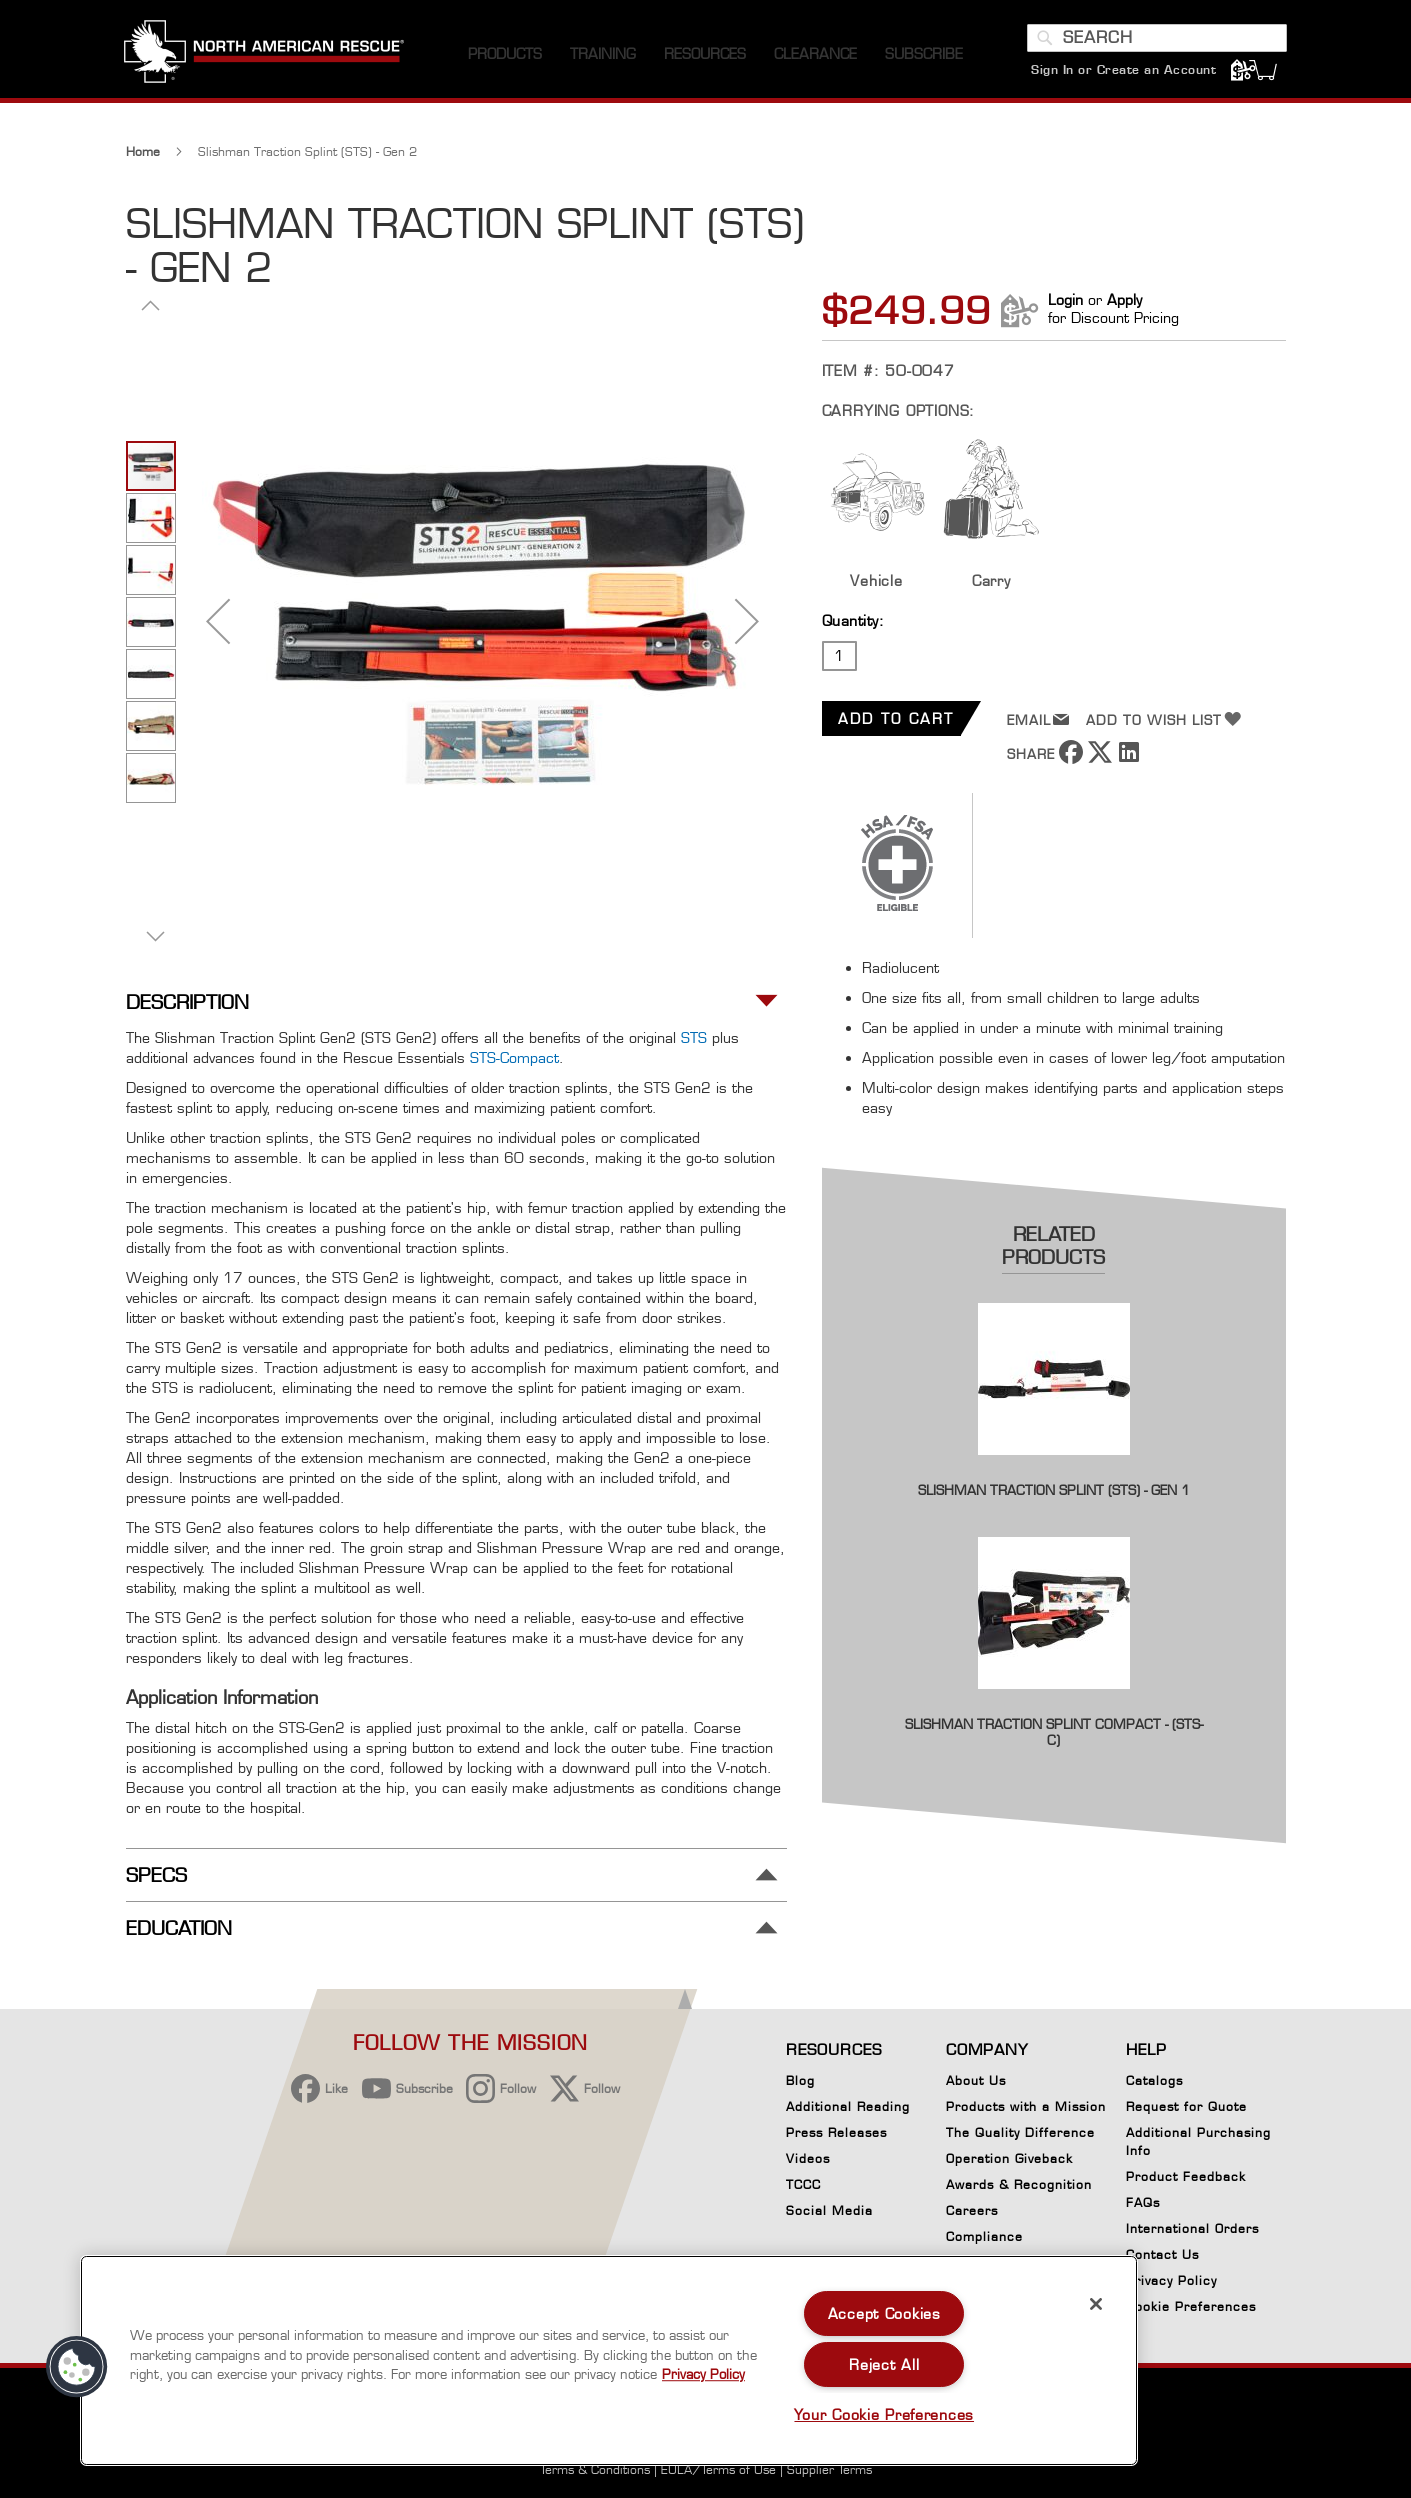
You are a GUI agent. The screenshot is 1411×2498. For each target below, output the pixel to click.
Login (1065, 304)
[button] (218, 625)
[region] (609, 2360)
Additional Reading (848, 2106)
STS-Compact (514, 1062)
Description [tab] (187, 1007)
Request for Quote (1186, 2106)
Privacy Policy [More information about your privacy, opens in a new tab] (703, 2374)
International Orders (1192, 2228)
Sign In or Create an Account (1122, 74)
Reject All (884, 2364)
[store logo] (266, 59)
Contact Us (1162, 2254)
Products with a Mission (1026, 2106)
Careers (972, 2210)
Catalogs (1154, 2080)
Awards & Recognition (1019, 2184)
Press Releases (836, 2132)
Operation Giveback (1009, 2158)
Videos (808, 2158)
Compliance (984, 2236)
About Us (976, 2080)
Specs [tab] (156, 1879)
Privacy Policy (1171, 2280)
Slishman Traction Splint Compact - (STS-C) (1054, 1737)
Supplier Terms (829, 2469)
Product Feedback (1186, 2176)
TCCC (803, 2184)
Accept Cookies (884, 2313)
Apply (1124, 304)
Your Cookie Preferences (884, 2414)
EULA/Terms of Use (718, 2469)
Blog (800, 2080)
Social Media (829, 2210)
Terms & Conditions (595, 2469)
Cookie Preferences (1191, 2310)
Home (143, 156)
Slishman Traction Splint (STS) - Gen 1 (1054, 1495)
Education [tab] (179, 1933)
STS (694, 1042)
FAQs (1143, 2202)
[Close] (1096, 2304)
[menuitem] (505, 59)
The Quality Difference (1020, 2132)
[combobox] (1156, 43)
